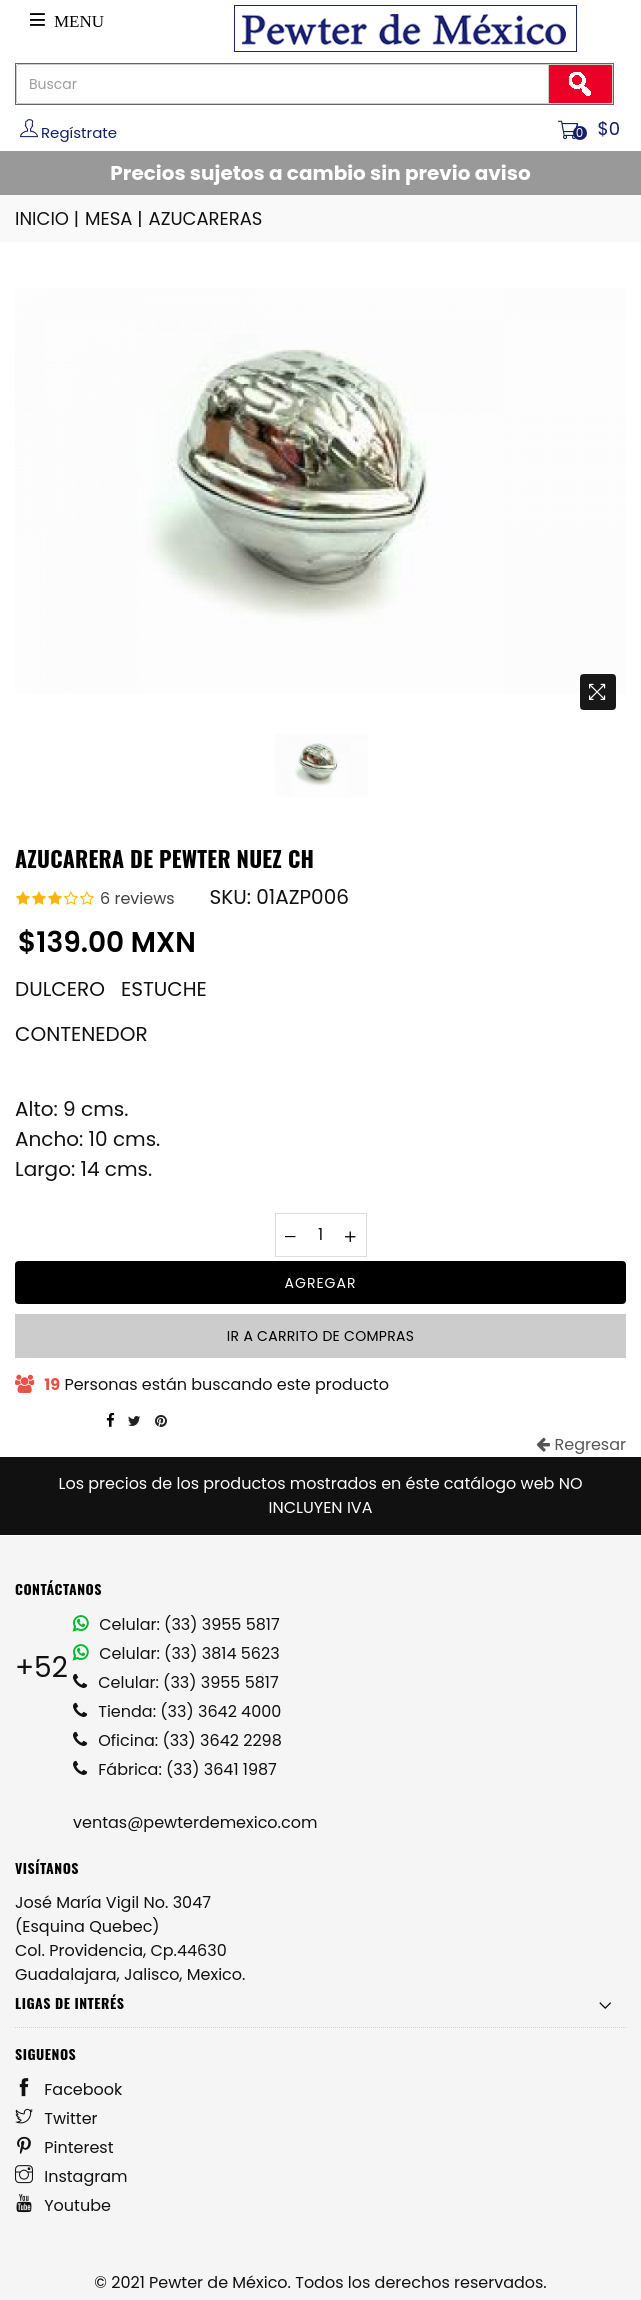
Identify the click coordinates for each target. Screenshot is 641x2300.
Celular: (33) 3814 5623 (176, 1653)
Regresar (581, 1444)
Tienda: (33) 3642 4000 (177, 1711)
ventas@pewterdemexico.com (195, 1822)
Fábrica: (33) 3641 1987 (175, 1769)
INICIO (48, 218)
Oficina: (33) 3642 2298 (177, 1740)
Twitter (56, 2118)
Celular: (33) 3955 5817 (176, 1624)
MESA (115, 218)
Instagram (71, 2176)
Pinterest (64, 2147)
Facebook (68, 2089)
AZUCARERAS (206, 218)
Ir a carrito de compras (320, 1336)
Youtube (63, 2205)
